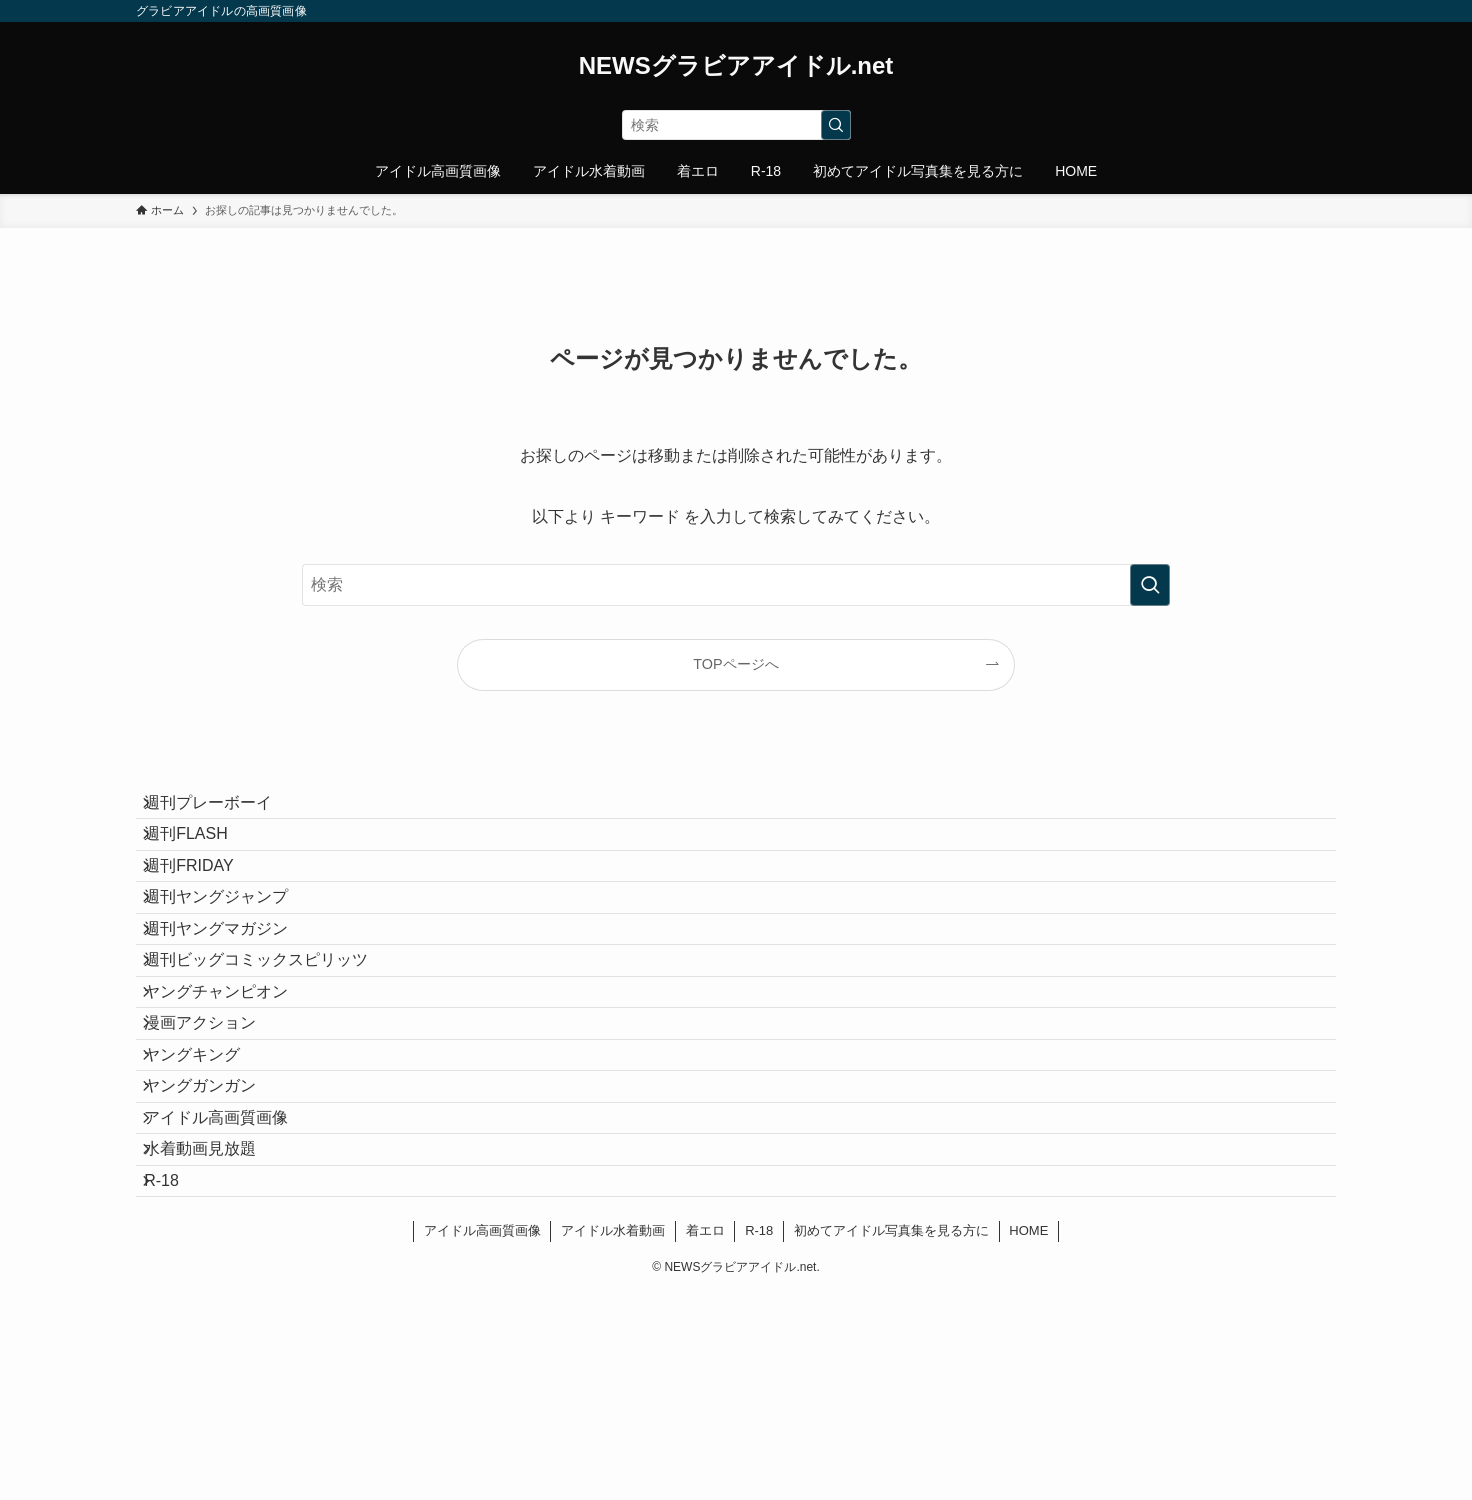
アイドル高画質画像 (232, 1283)
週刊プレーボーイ (224, 810)
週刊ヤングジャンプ (232, 952)
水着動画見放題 (216, 1331)
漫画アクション (216, 1141)
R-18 (177, 1378)
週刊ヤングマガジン (232, 999)
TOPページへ (735, 664)
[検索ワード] (736, 125)
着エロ (705, 1437)
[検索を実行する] (836, 125)
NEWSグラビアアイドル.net (736, 66)
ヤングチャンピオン (232, 1094)
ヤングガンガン (216, 1236)
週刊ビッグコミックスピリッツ (272, 1046)
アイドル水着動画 (613, 1437)
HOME (1028, 1437)
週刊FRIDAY (204, 904)
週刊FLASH (202, 857)
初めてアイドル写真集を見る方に (891, 1437)
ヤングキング (208, 1189)
